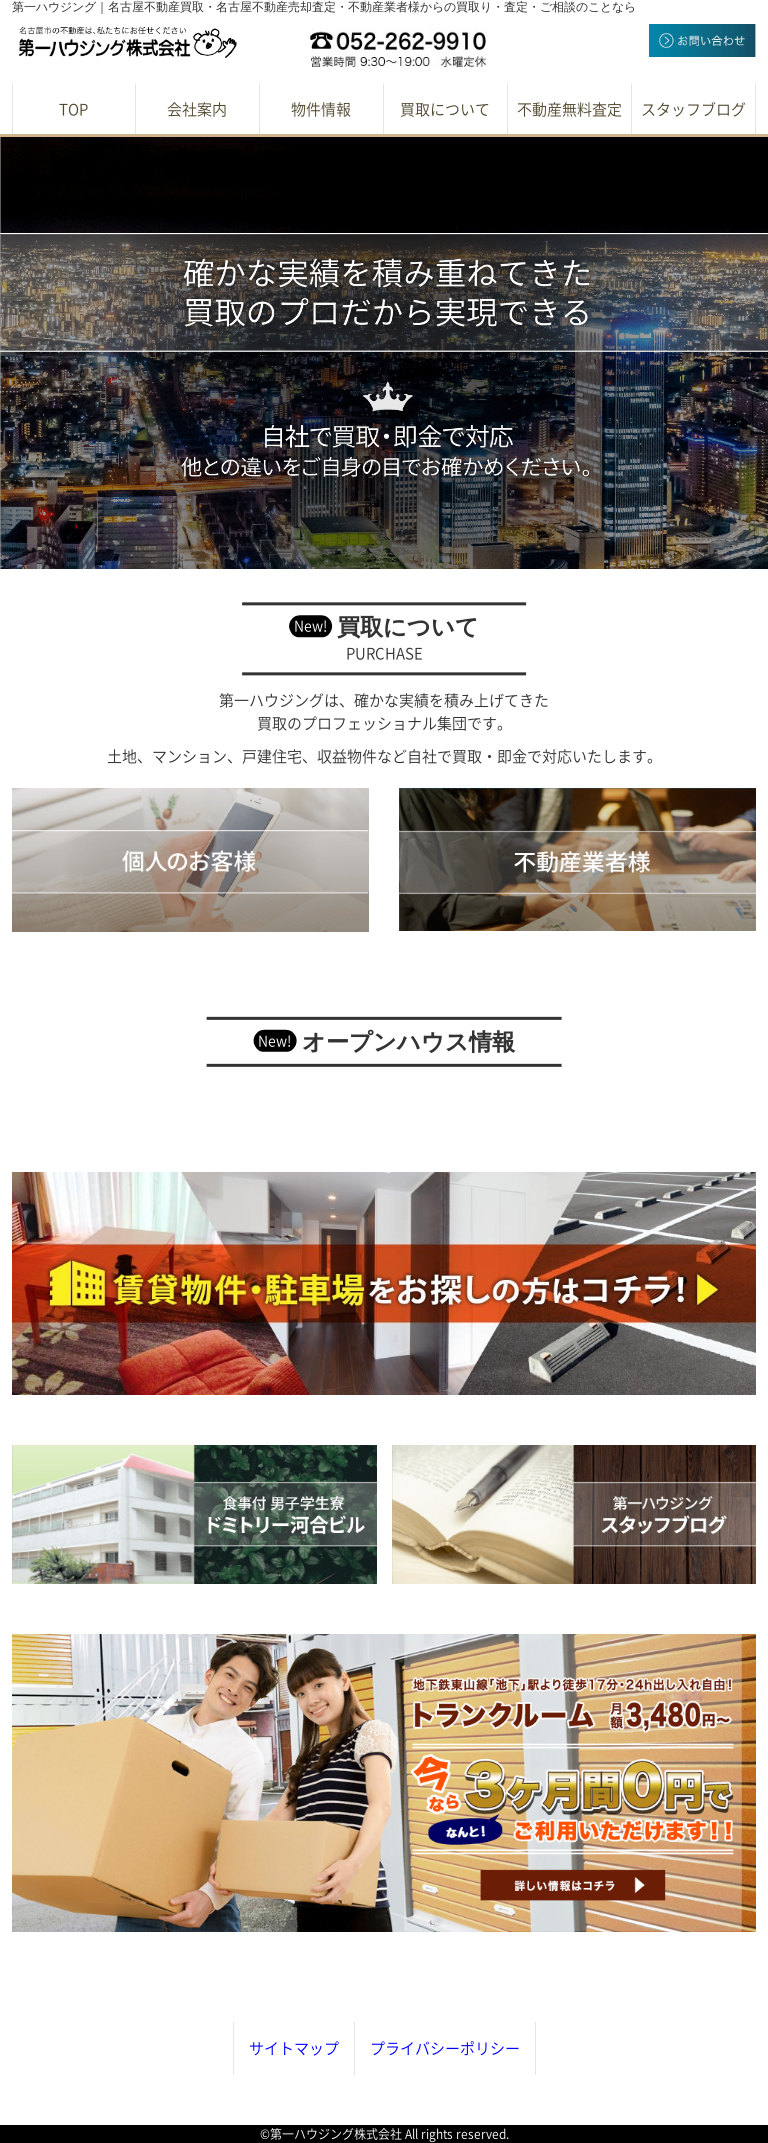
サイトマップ (294, 2048)
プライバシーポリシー (445, 2048)
